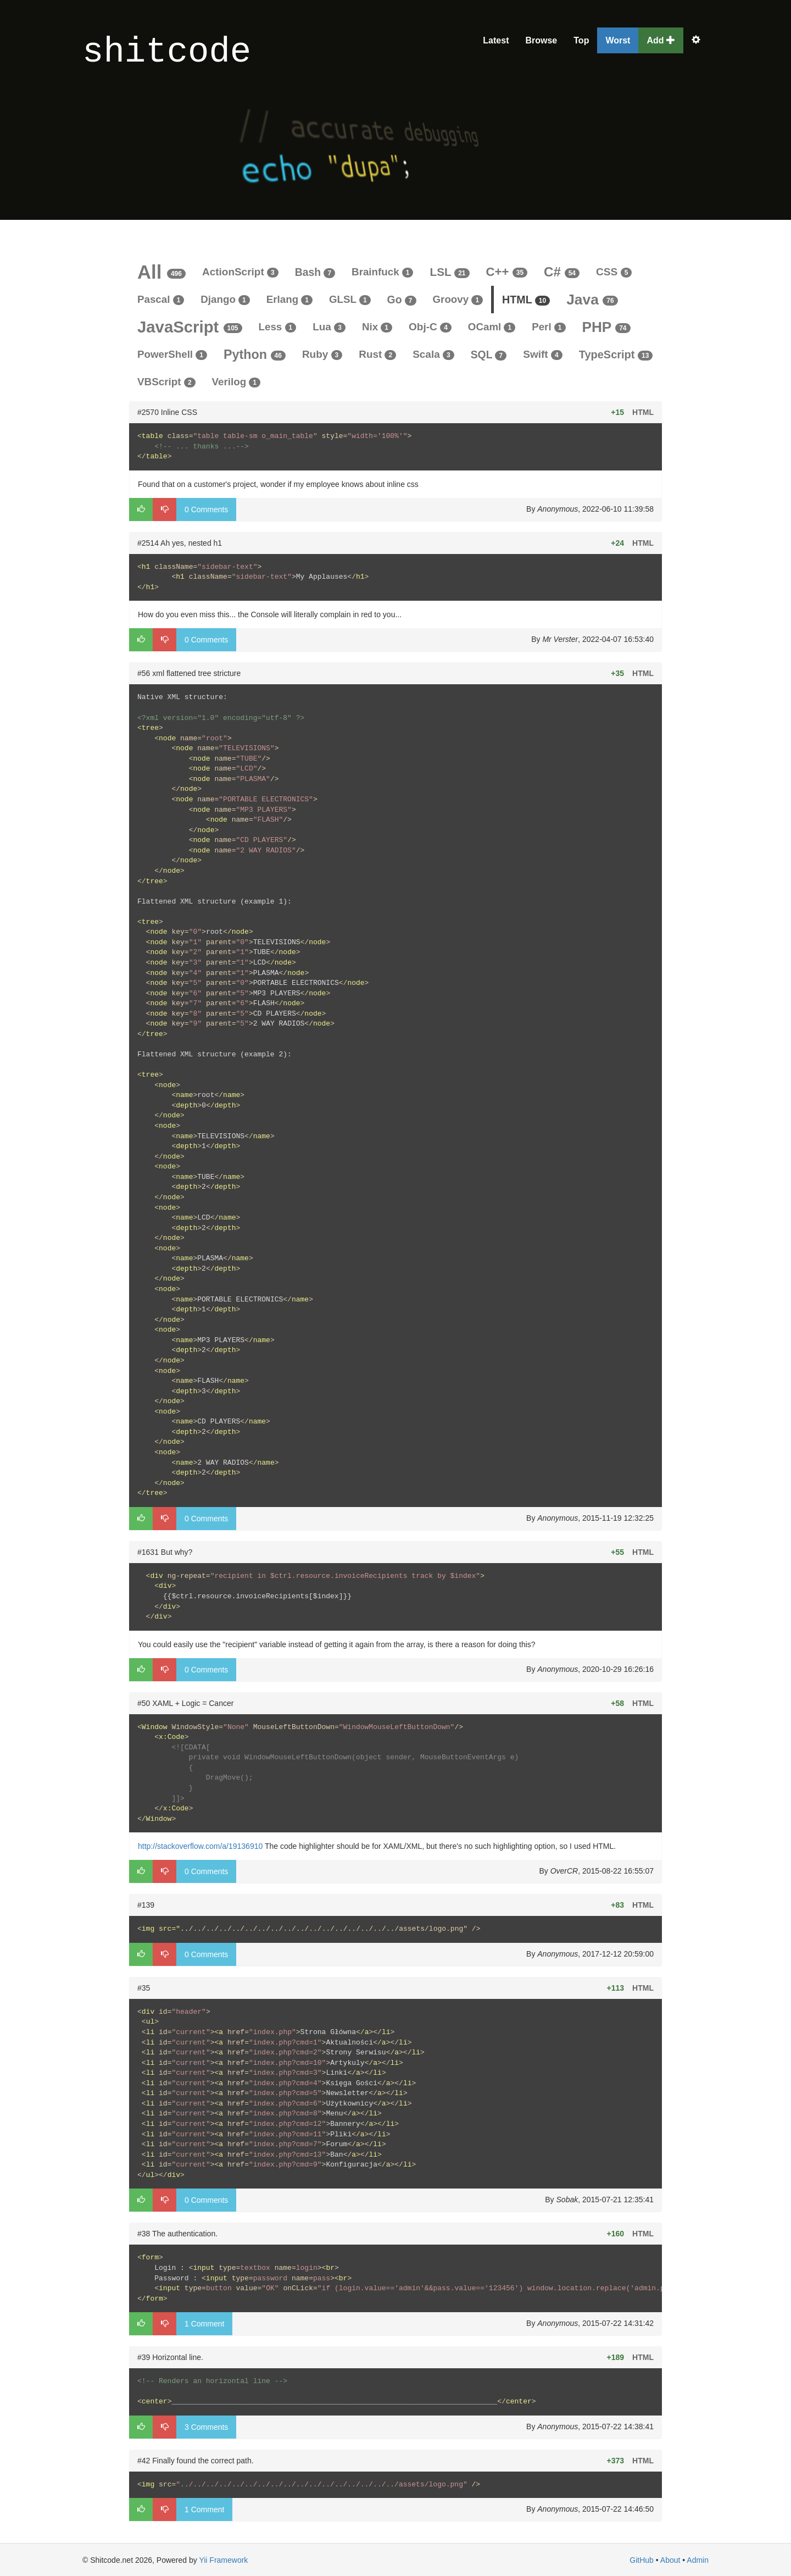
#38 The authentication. (177, 2233)
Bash (315, 272)
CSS (614, 272)
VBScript (166, 381)
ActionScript (240, 272)
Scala (433, 354)
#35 (143, 1988)
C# (562, 271)
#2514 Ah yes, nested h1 (179, 543)
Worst (617, 40)
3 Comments (206, 2427)
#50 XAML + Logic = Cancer (185, 1703)
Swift (542, 354)
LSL (449, 271)
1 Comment (204, 2323)
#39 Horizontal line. (170, 2357)
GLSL (350, 299)
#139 (145, 1905)
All (161, 272)
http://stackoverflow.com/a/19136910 (200, 1846)
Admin (698, 2560)
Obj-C (430, 327)
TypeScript (616, 354)
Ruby (322, 354)
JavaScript (189, 327)
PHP (606, 327)
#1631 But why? (164, 1552)
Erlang (289, 299)
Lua (329, 327)
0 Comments (206, 509)
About (670, 2560)
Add (661, 40)
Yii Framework (223, 2560)
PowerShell (172, 354)
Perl (548, 327)
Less (278, 327)
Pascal (160, 299)
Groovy (458, 299)
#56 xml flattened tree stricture (189, 673)
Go (401, 299)
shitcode (166, 52)
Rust (377, 354)
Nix (377, 327)
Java (591, 299)
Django (224, 299)
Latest (496, 40)
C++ (507, 272)
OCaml (491, 327)
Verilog (236, 381)
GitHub (642, 2560)
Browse (541, 40)
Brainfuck (382, 272)
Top (581, 40)
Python (255, 354)
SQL (489, 354)
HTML (526, 299)
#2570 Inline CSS (167, 412)
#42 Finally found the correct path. (195, 2460)
